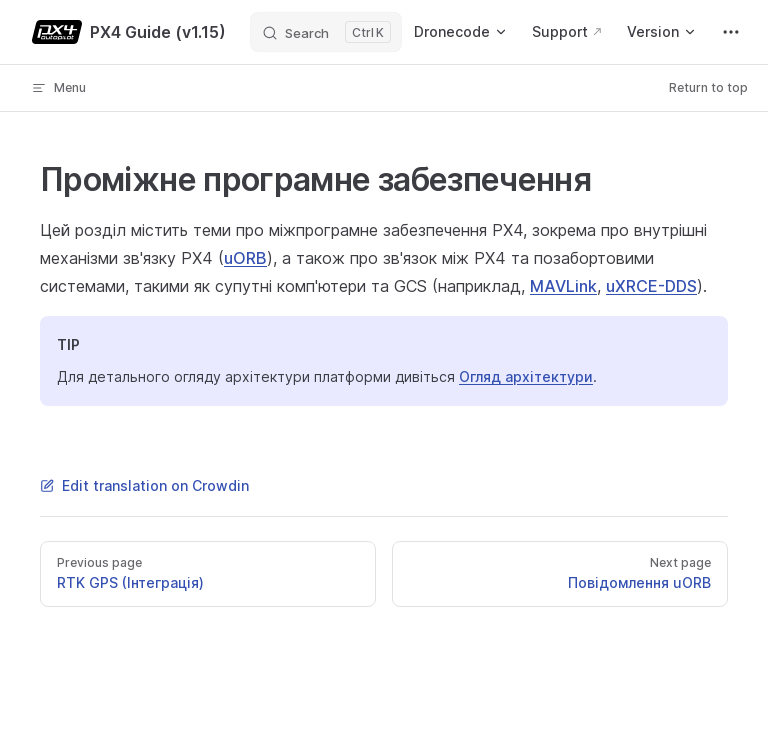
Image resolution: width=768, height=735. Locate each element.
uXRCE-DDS (651, 286)
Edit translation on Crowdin (144, 485)
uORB (245, 258)
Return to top (708, 87)
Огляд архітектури (526, 376)
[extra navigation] (731, 32)
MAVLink (563, 286)
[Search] (326, 32)
